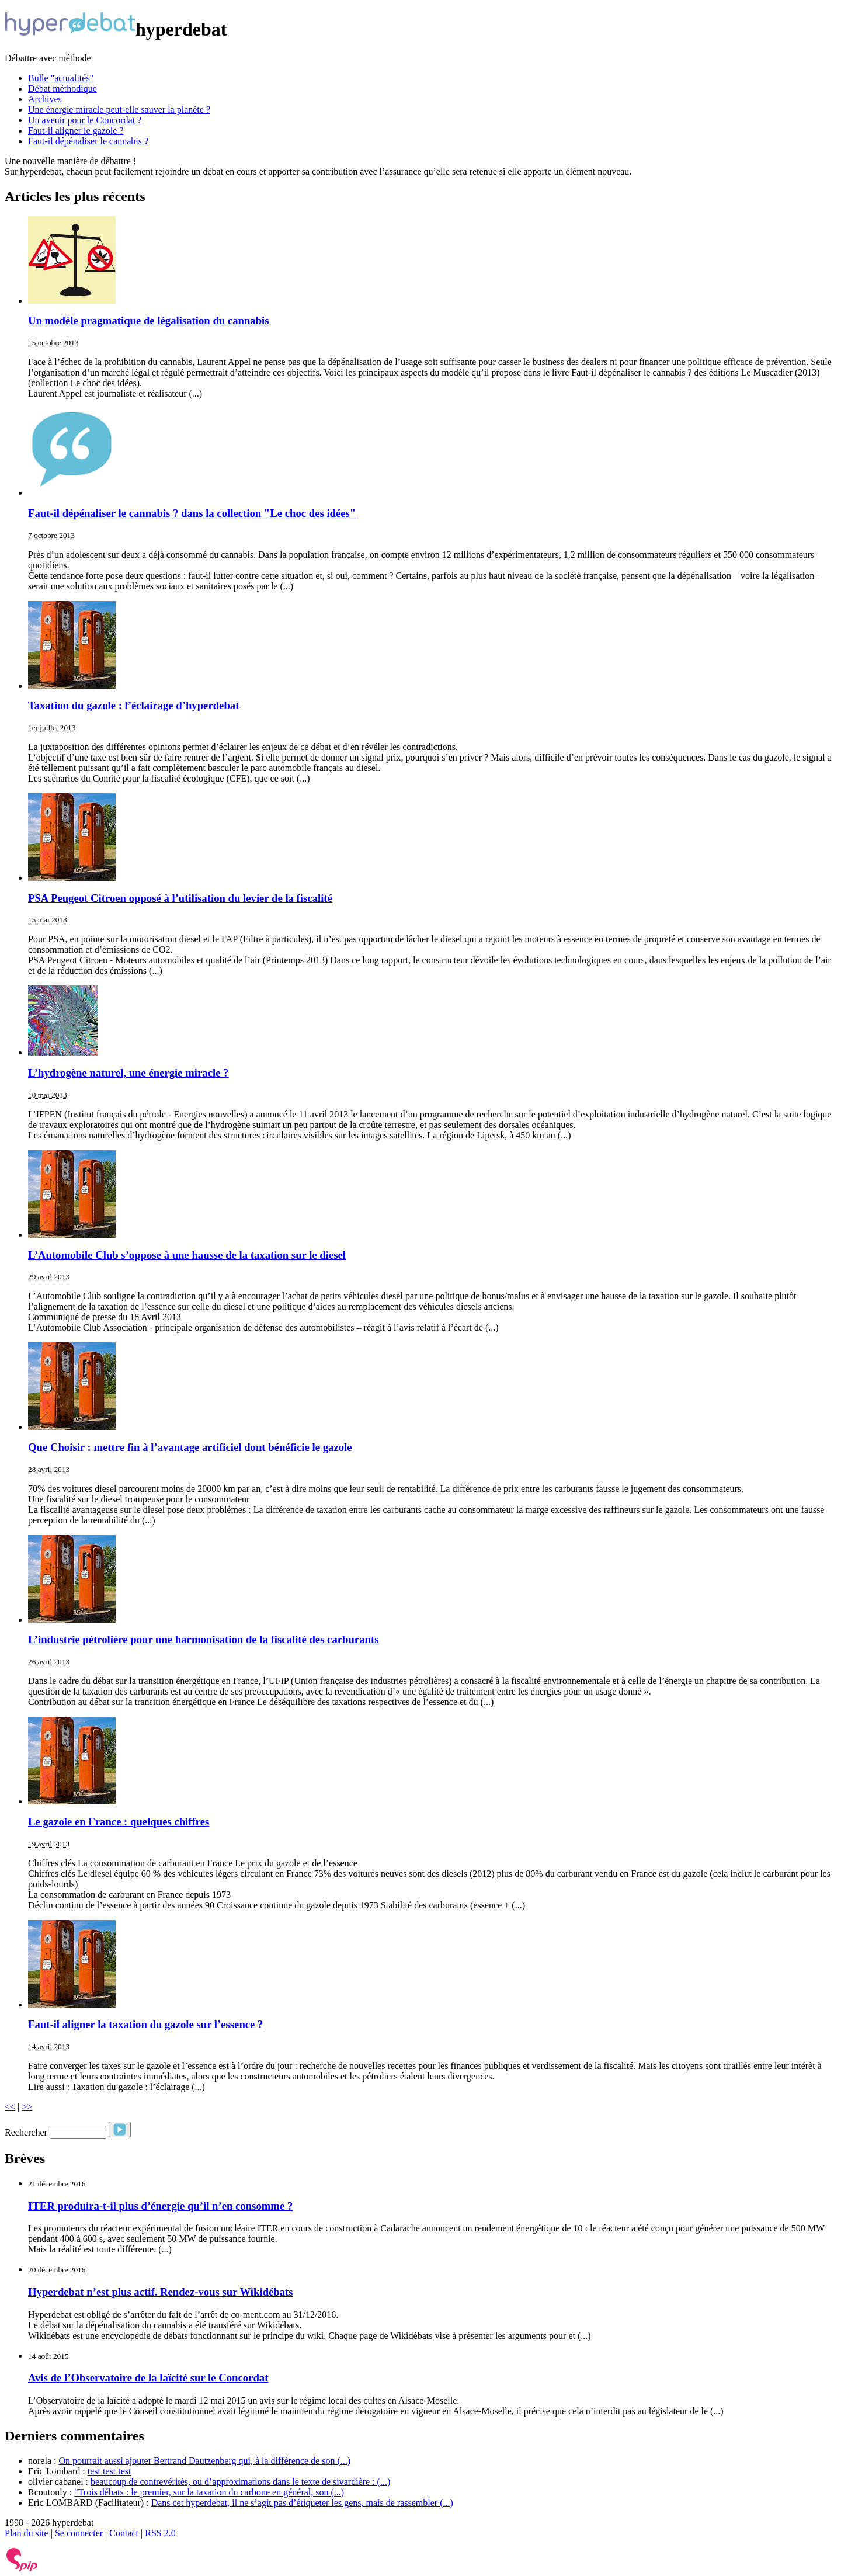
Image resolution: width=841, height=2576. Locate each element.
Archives (45, 99)
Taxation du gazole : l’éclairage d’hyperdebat (133, 705)
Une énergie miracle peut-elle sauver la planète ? (119, 109)
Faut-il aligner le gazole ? (75, 131)
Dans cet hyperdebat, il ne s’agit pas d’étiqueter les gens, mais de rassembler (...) (302, 2503)
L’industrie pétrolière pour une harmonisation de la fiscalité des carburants (203, 1639)
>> (27, 2107)
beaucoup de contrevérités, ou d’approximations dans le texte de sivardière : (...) (240, 2482)
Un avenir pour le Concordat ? (84, 120)
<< (10, 2107)
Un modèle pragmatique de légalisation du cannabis (148, 320)
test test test (109, 2471)
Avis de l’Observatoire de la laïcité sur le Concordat (148, 2378)
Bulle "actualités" (60, 78)
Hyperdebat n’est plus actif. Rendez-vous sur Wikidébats (160, 2292)
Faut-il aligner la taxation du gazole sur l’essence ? (145, 2024)
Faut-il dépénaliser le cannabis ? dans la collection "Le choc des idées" (192, 513)
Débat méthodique (62, 88)
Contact (123, 2533)
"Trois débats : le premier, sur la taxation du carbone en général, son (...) (209, 2492)
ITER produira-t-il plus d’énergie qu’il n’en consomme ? (160, 2206)
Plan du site (26, 2533)
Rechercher (26, 2132)
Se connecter (79, 2533)
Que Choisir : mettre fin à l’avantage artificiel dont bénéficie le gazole (190, 1447)
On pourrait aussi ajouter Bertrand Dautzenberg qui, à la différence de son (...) (204, 2461)
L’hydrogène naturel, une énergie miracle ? (128, 1073)
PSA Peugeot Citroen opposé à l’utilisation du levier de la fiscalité (180, 898)
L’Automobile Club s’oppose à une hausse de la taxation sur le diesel (187, 1255)
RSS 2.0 (160, 2533)
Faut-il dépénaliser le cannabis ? (88, 141)
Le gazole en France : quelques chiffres (118, 1821)
